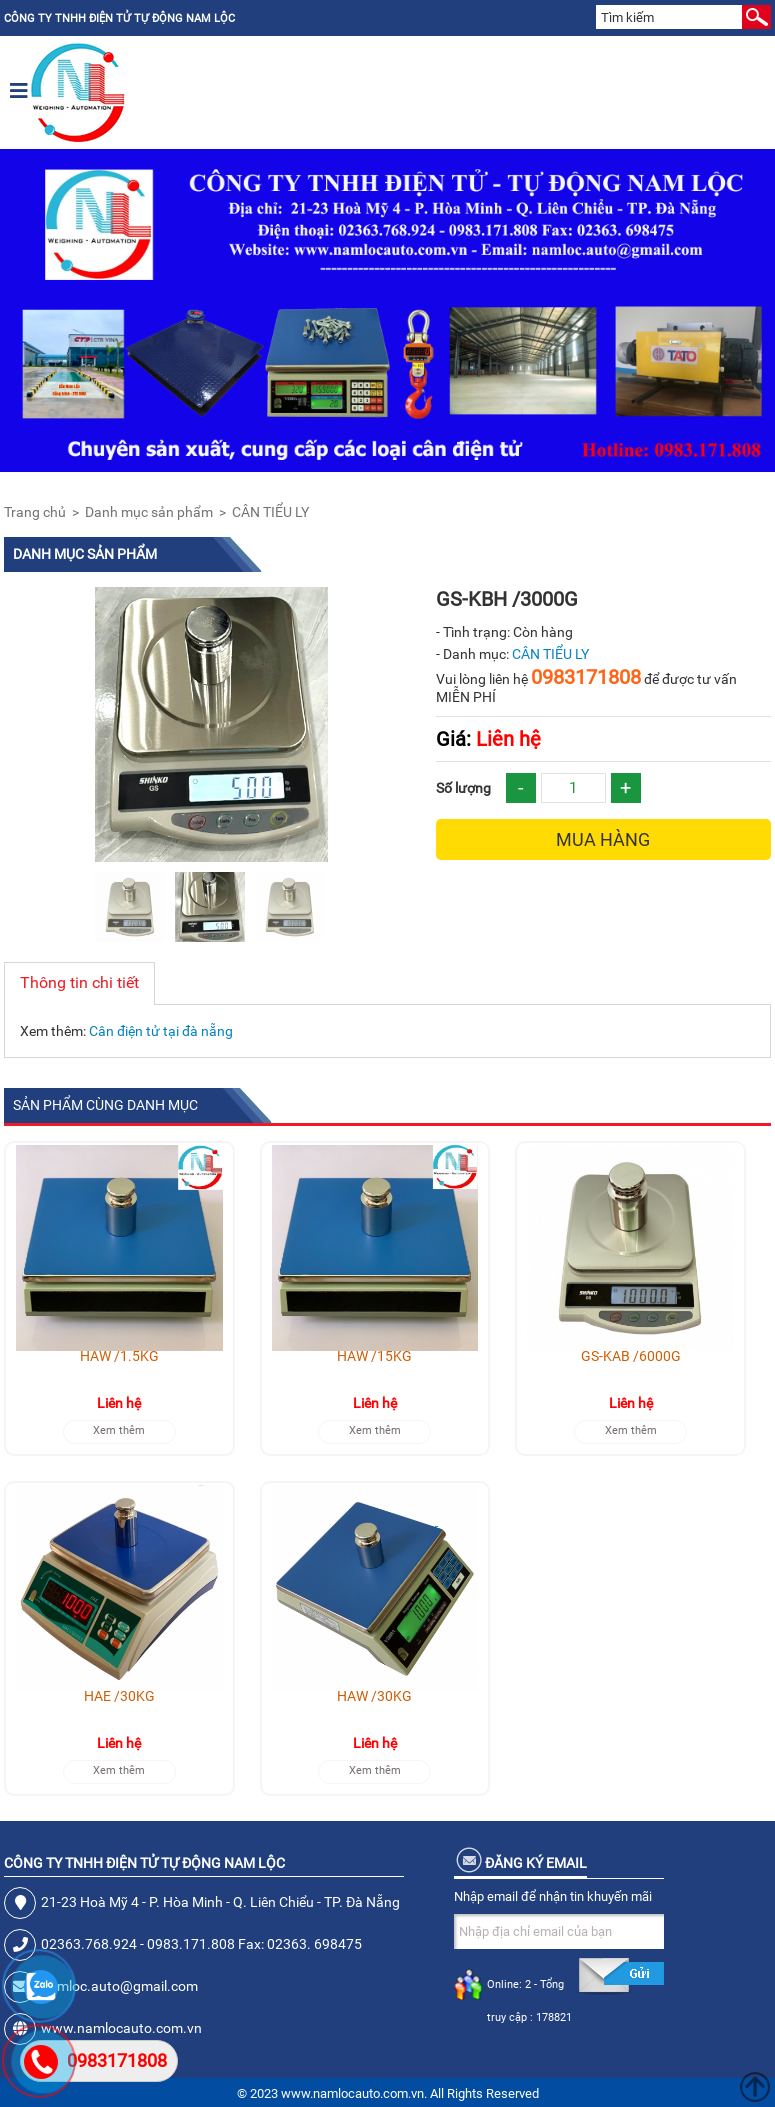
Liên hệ (488, 739)
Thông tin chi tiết (79, 982)
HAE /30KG (119, 1696)
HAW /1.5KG (119, 1356)
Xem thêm (119, 1430)
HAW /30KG (374, 1696)
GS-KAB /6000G (631, 1356)
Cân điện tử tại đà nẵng (161, 1031)
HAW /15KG (374, 1356)
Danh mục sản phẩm (149, 512)
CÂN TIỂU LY (270, 512)
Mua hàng (603, 839)
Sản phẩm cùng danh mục (105, 1105)
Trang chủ (35, 512)
